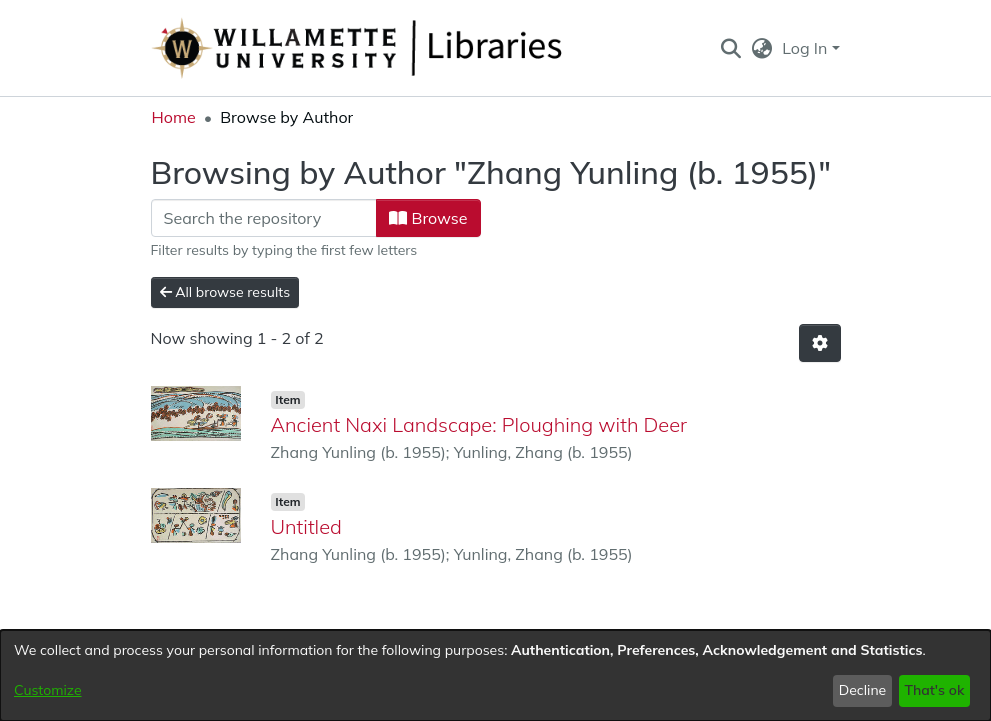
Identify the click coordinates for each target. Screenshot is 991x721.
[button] (731, 48)
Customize (48, 690)
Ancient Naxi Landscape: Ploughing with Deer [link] (479, 424)
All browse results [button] (225, 292)
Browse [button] (428, 218)
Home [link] (174, 117)
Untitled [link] (306, 526)
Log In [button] (806, 48)
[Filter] (264, 218)
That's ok (934, 690)
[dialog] (495, 675)
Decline (863, 690)
